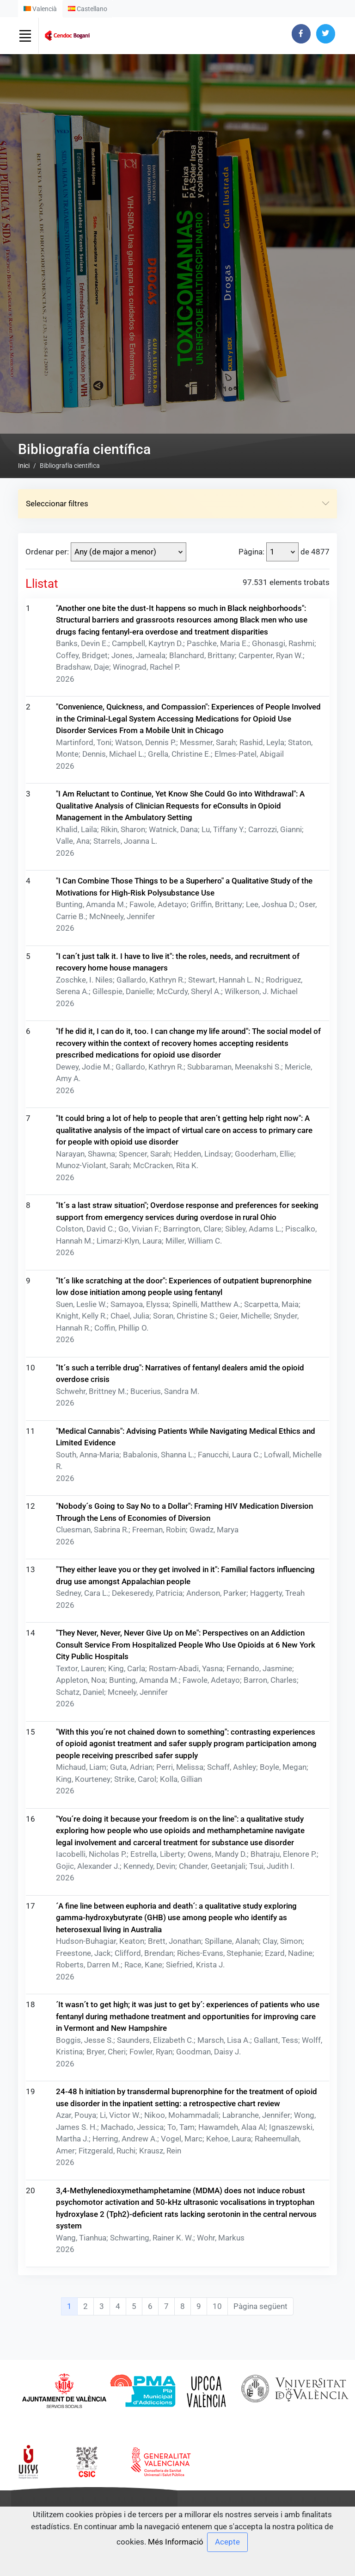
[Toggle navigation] (25, 35)
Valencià (40, 8)
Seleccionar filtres (177, 1412)
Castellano (87, 8)
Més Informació (175, 2541)
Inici (24, 1374)
